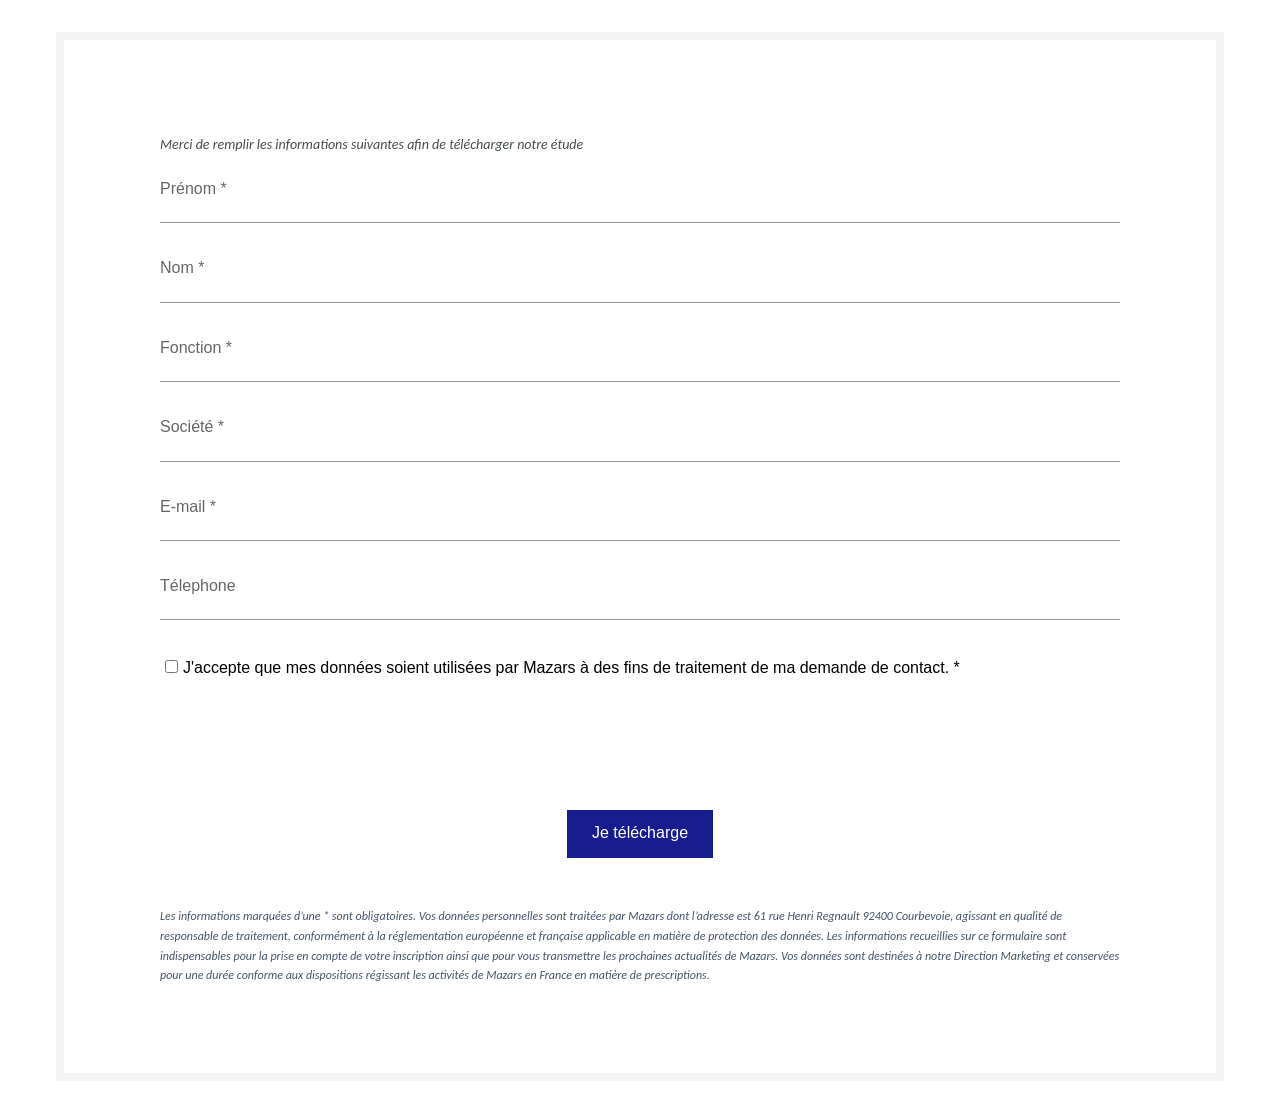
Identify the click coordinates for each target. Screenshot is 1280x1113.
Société (189, 426)
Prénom (190, 188)
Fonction (193, 347)
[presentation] (312, 755)
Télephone (198, 585)
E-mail (185, 506)
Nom (179, 267)
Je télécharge (640, 832)
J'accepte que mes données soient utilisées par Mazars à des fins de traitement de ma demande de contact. (566, 667)
